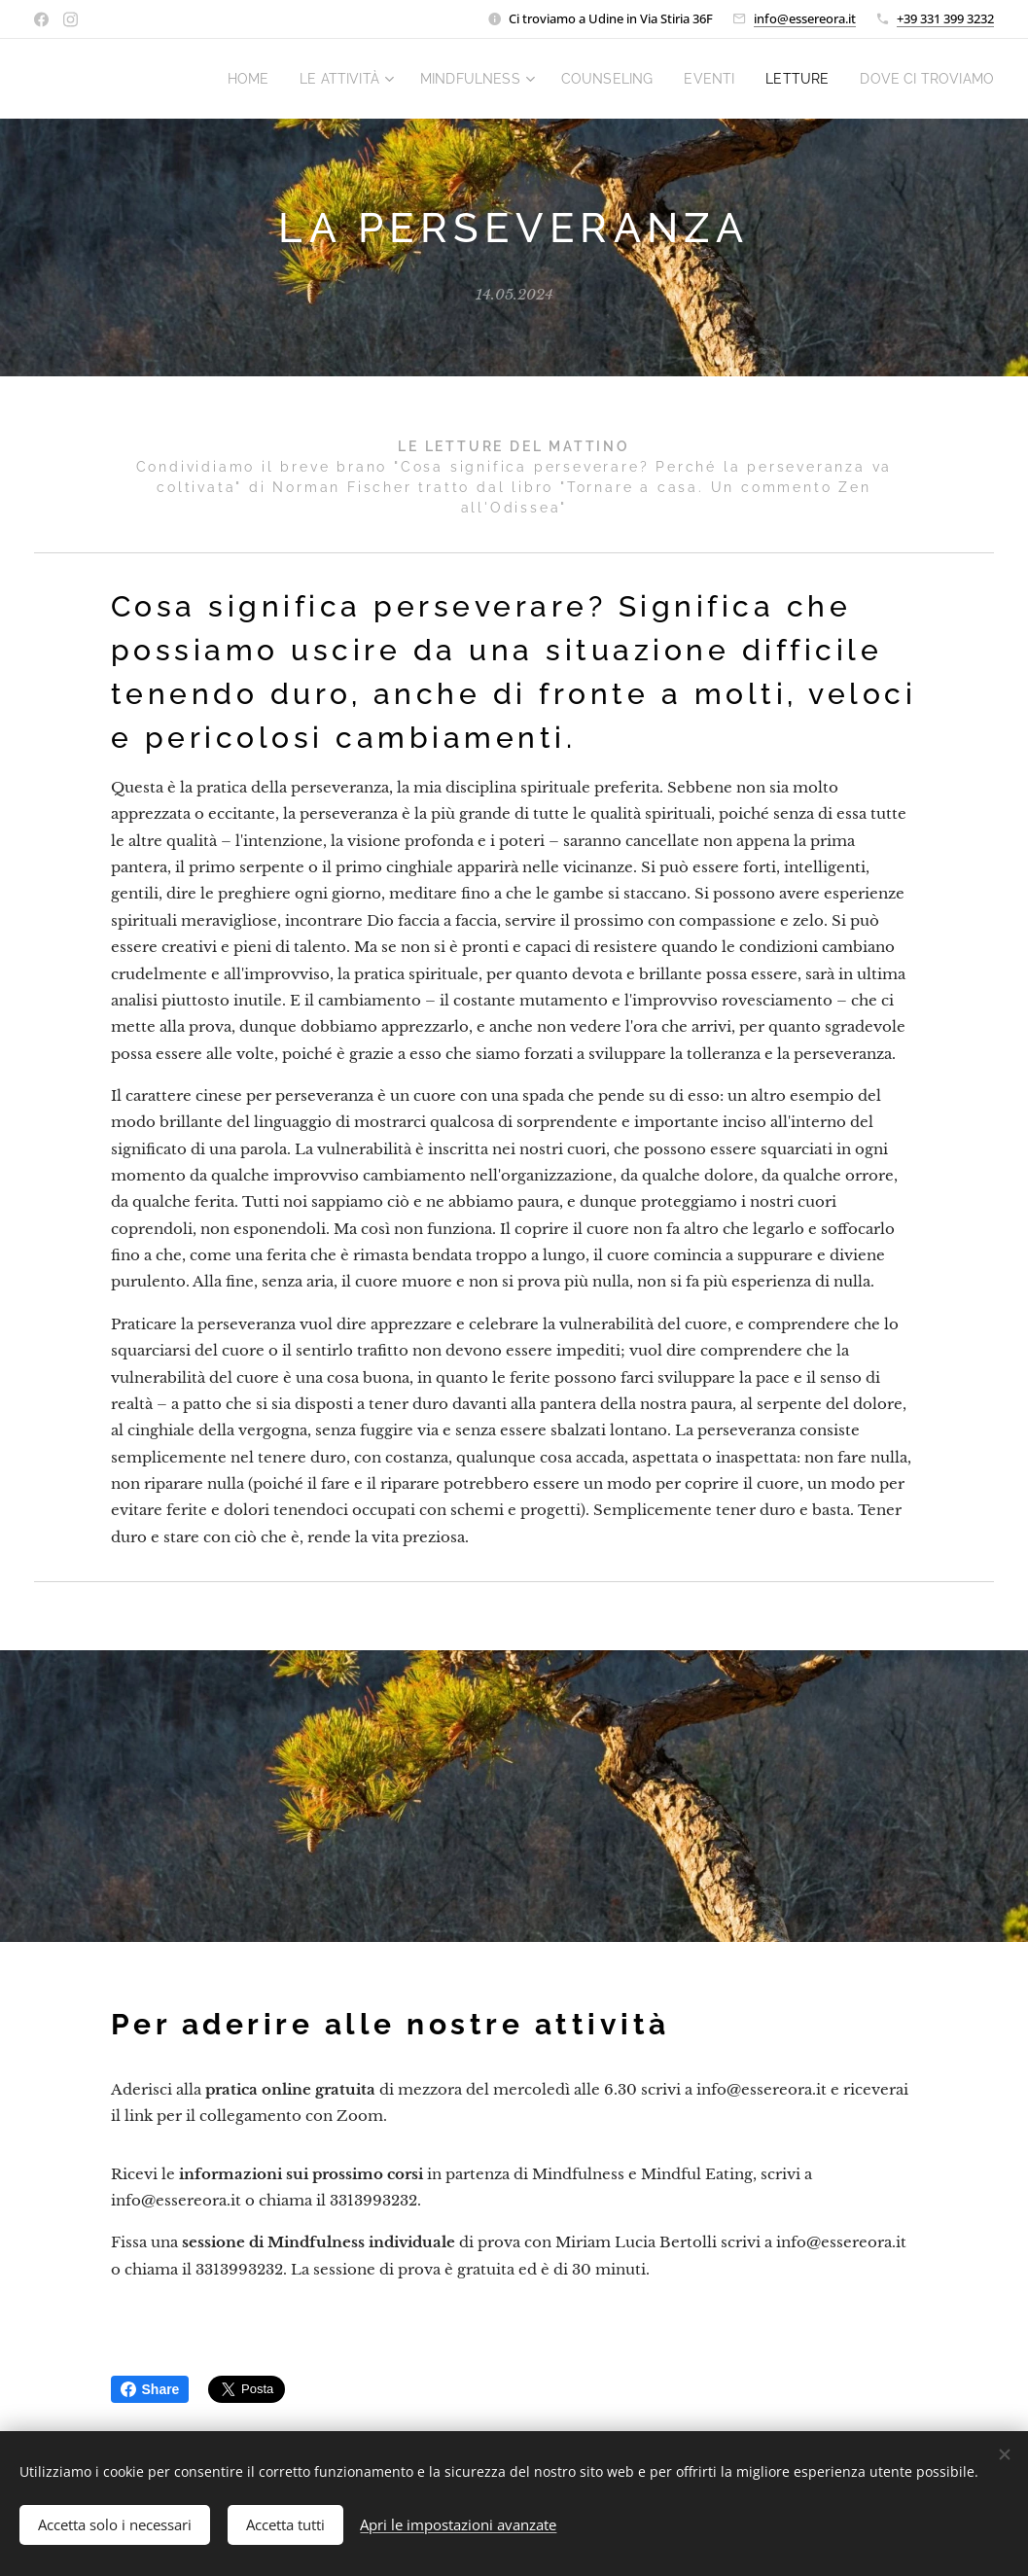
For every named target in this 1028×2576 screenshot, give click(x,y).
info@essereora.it (805, 18)
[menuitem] (309, 78)
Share (150, 2389)
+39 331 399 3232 (945, 18)
